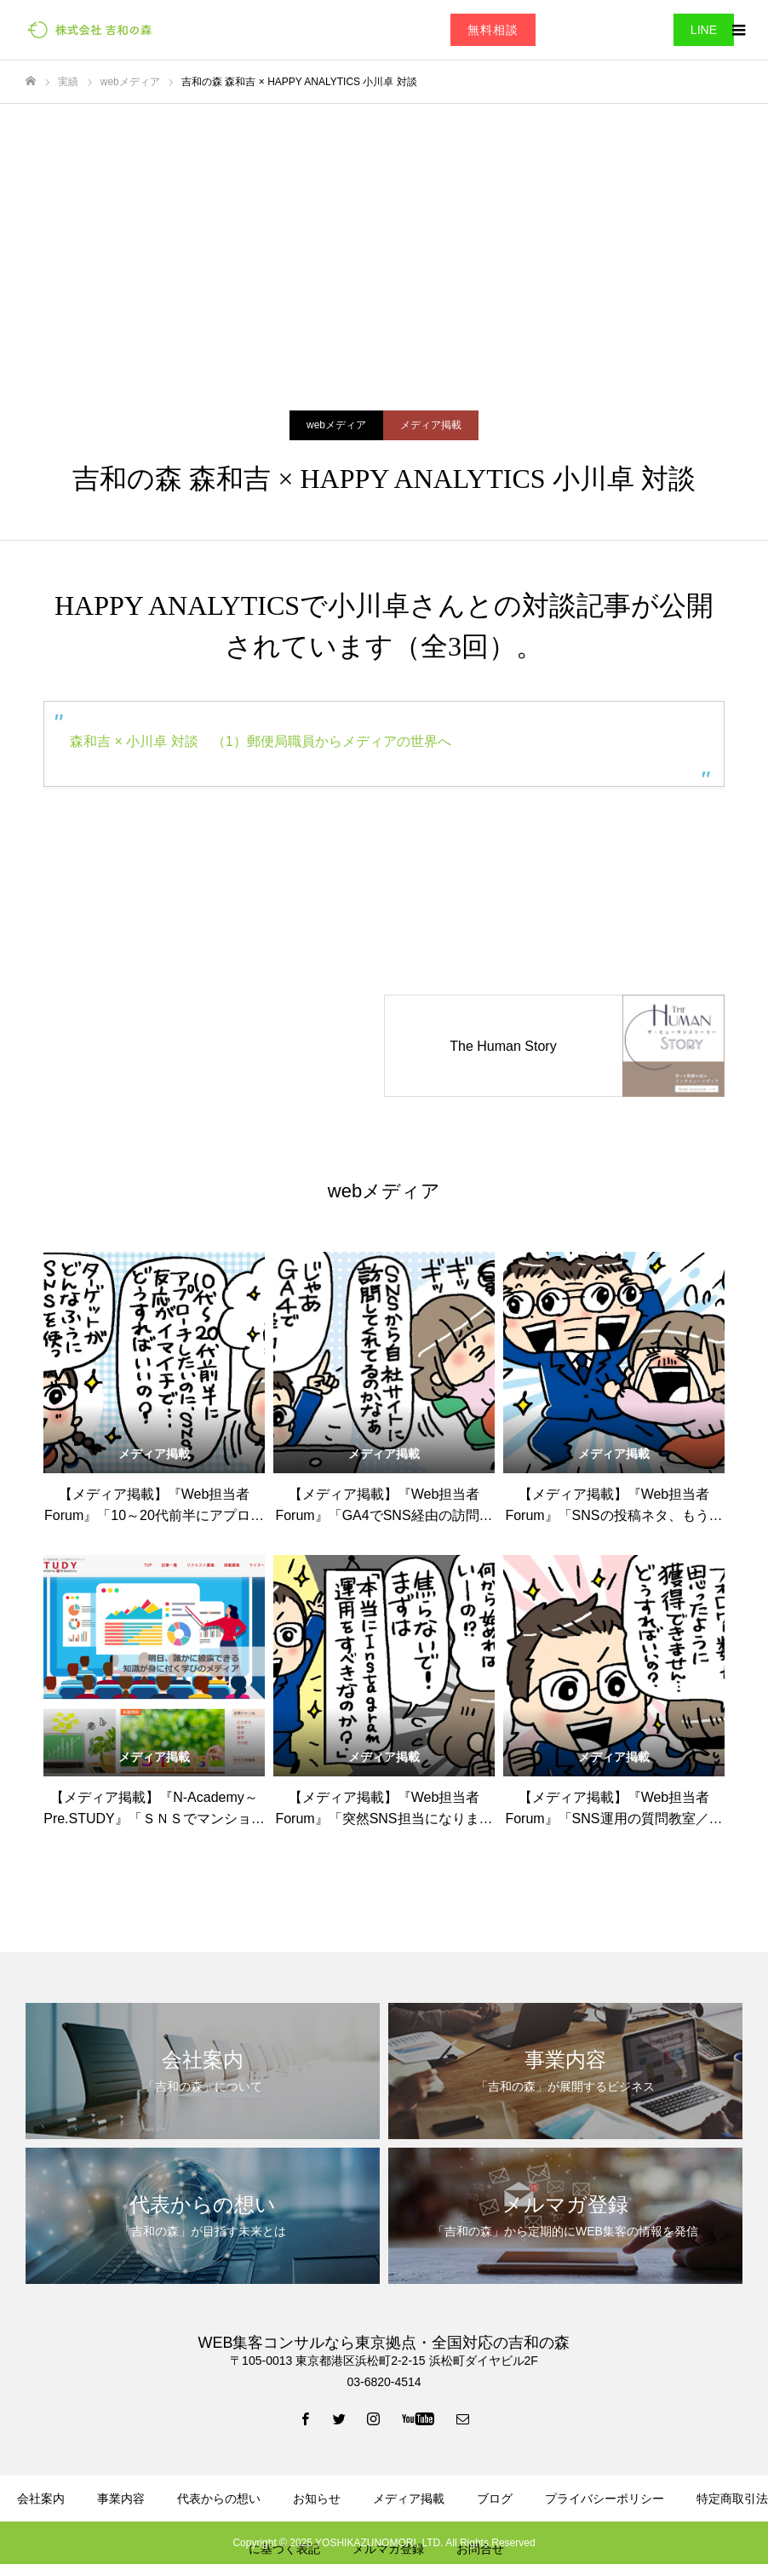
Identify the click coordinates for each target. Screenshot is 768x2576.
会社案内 (41, 2498)
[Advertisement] (384, 231)
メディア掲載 (430, 425)
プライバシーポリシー (604, 2498)
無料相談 (493, 30)
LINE (704, 30)
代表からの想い (219, 2498)
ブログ (495, 2498)
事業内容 (121, 2498)
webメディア (336, 425)
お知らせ (317, 2498)
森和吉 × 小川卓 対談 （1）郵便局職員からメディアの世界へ (260, 741)
